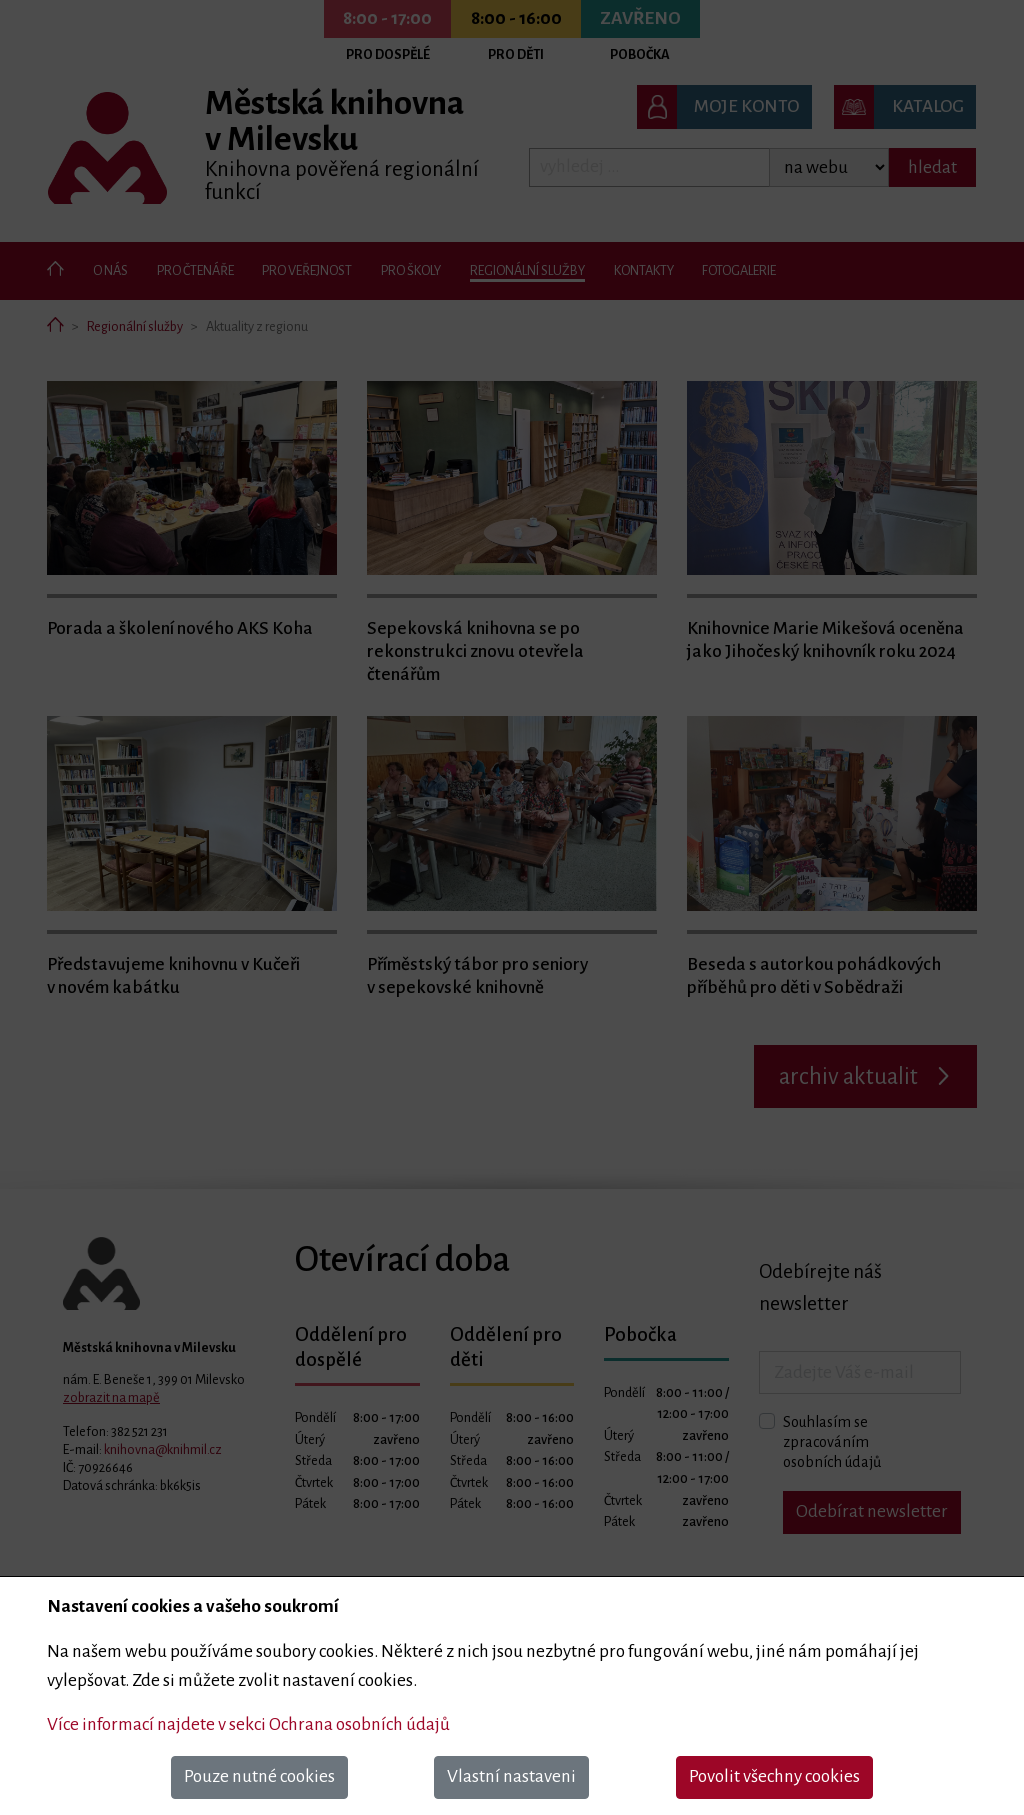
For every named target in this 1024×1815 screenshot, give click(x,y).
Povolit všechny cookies (774, 1776)
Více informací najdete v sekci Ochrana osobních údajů (248, 1724)
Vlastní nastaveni (511, 1776)
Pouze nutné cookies (259, 1776)
